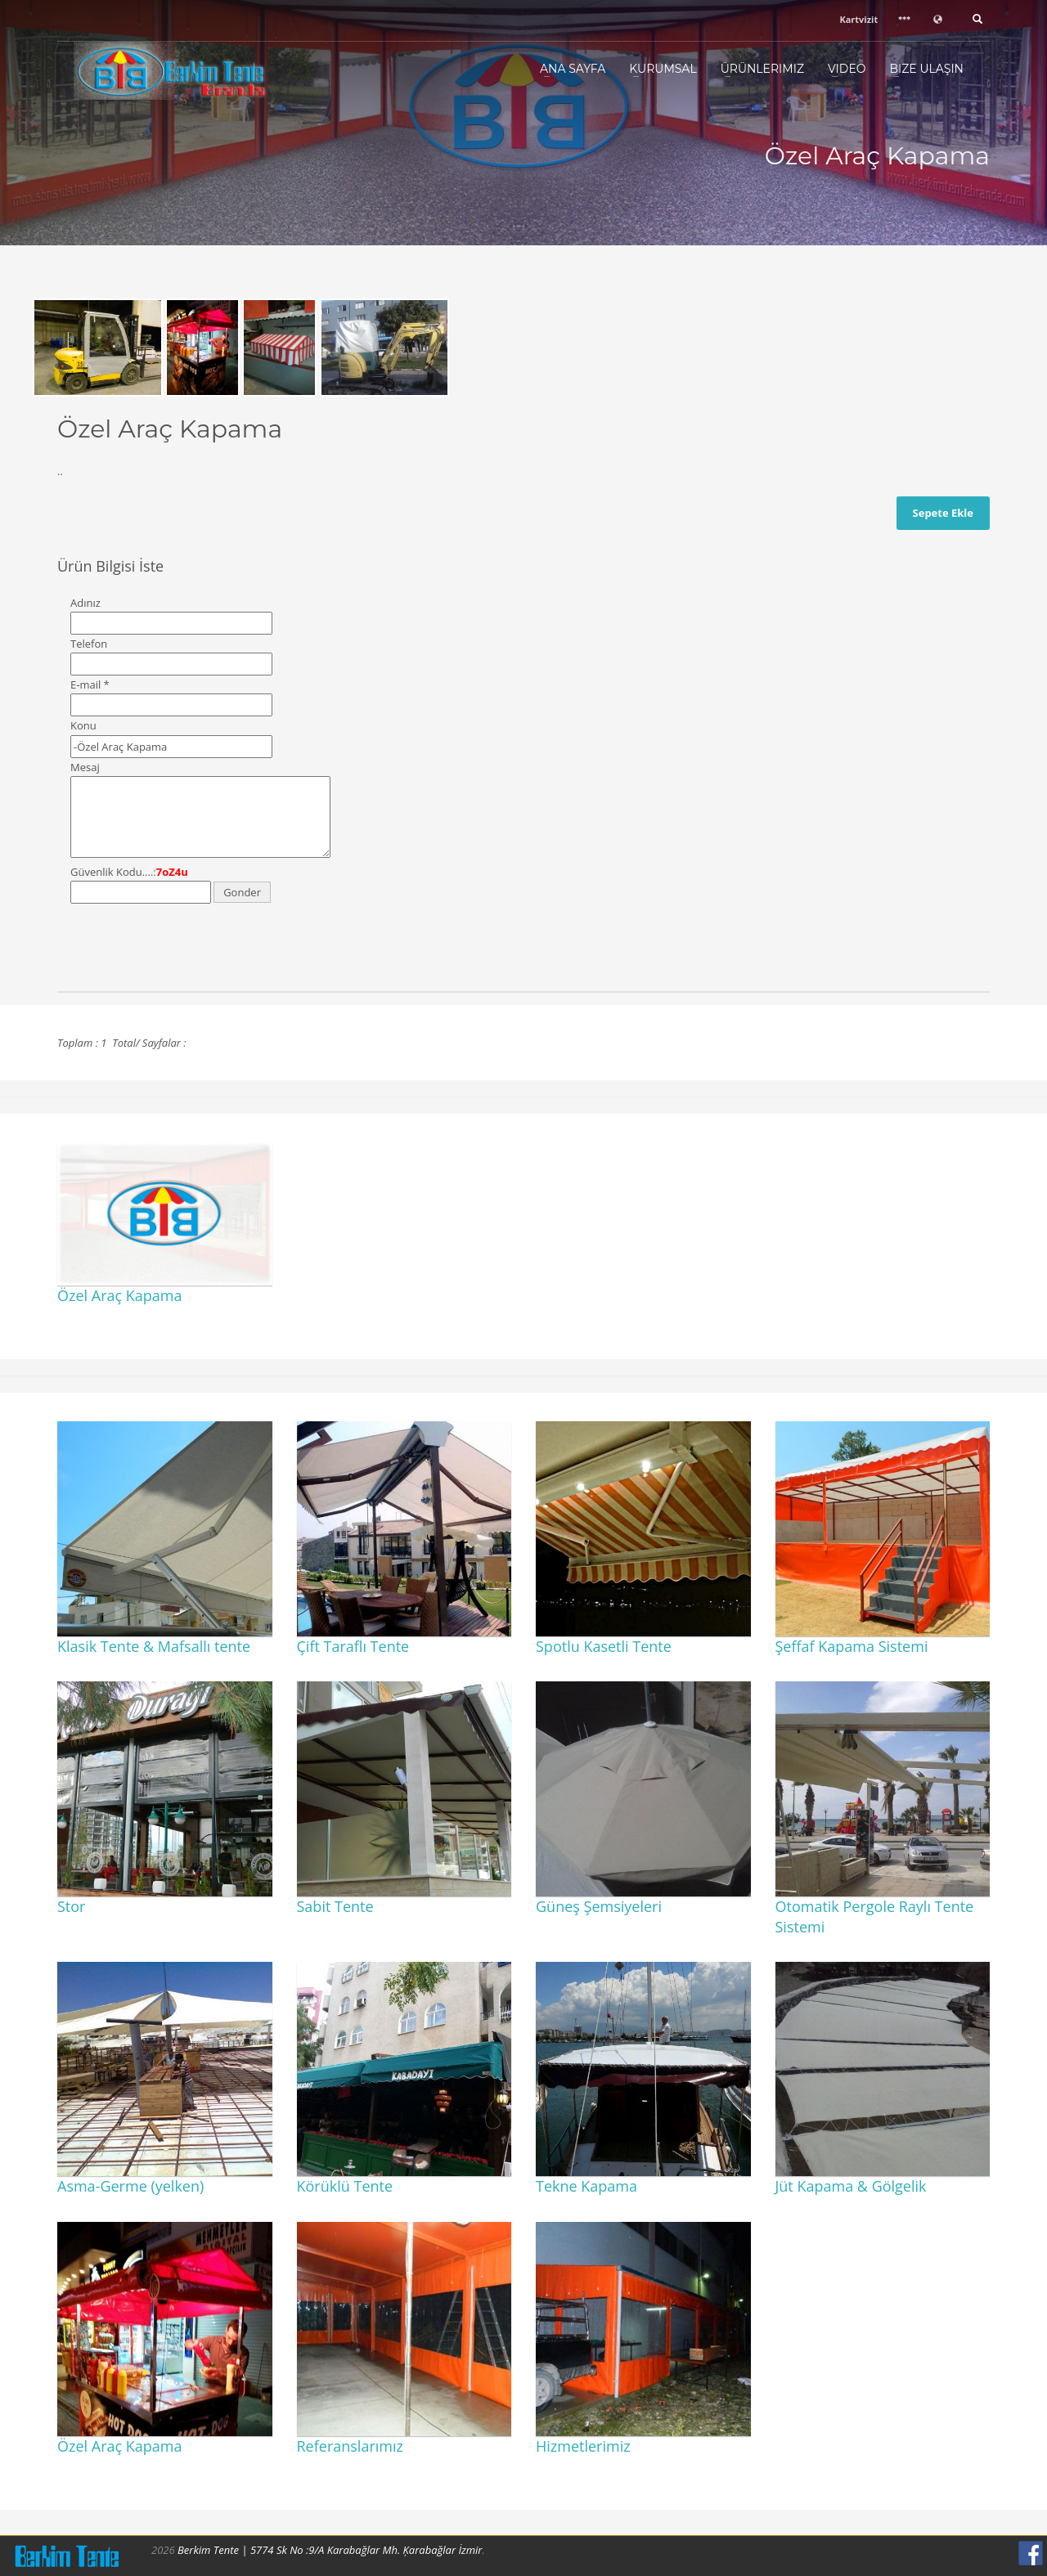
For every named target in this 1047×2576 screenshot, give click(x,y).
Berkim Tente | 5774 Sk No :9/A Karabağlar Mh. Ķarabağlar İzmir (329, 2549)
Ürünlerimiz (762, 68)
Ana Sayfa (572, 68)
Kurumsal (662, 68)
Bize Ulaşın (926, 68)
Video (846, 68)
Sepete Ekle (943, 512)
